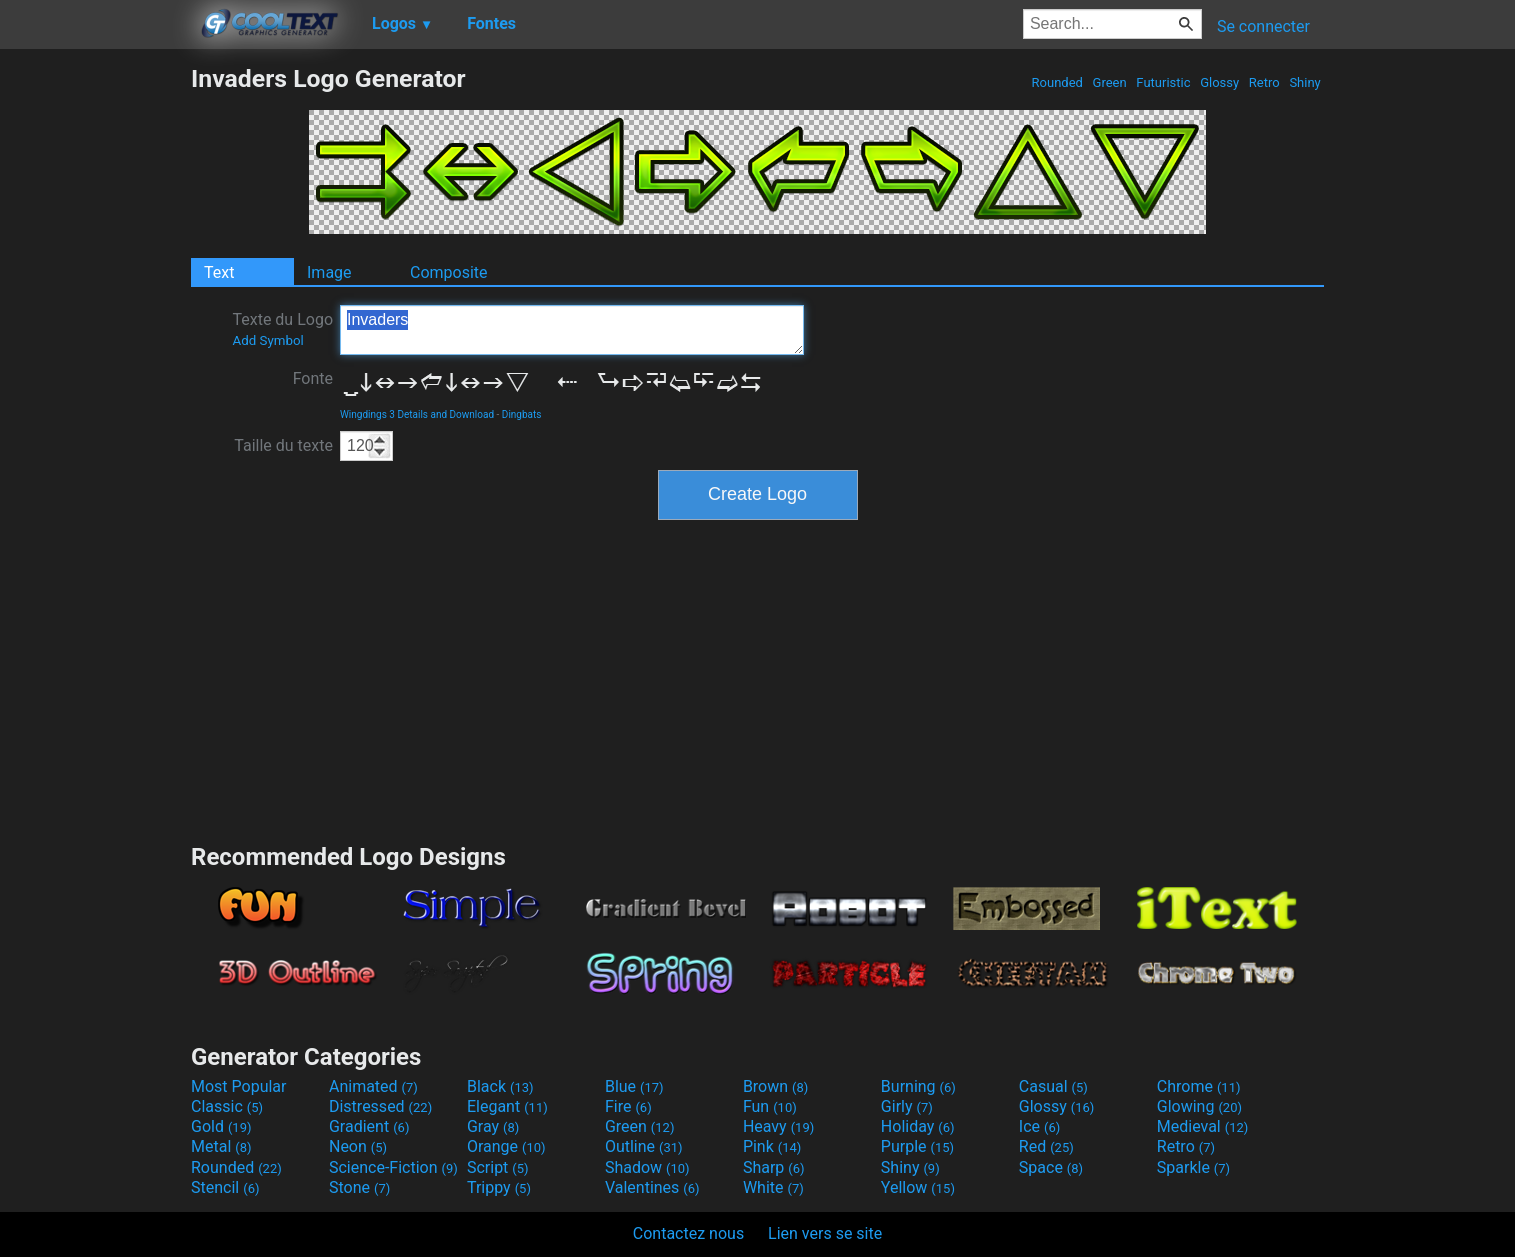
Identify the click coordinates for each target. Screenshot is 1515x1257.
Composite (449, 272)
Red (1046, 1146)
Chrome (1199, 1086)
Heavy (778, 1126)
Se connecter (1263, 26)
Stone (359, 1187)
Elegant (507, 1106)
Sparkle (1193, 1167)
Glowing (1199, 1106)
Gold (221, 1126)
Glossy (1219, 82)
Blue (634, 1086)
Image (329, 272)
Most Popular (239, 1086)
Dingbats (522, 414)
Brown (775, 1086)
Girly (907, 1106)
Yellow (918, 1187)
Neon (358, 1146)
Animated (373, 1086)
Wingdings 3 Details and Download (417, 414)
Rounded (1057, 82)
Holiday (918, 1126)
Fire (628, 1106)
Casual (1053, 1086)
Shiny (1305, 82)
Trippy (499, 1187)
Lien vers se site (825, 1233)
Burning (918, 1086)
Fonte (313, 378)
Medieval (1203, 1126)
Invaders (572, 330)
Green (1109, 82)
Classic (227, 1106)
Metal (221, 1146)
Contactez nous (688, 1233)
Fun (770, 1106)
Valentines (652, 1187)
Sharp (774, 1167)
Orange (506, 1146)
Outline (644, 1146)
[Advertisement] (95, 364)
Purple (917, 1146)
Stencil (225, 1187)
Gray (493, 1126)
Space (1051, 1167)
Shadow (647, 1167)
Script (498, 1167)
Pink (772, 1146)
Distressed (380, 1106)
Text (219, 272)
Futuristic (1163, 82)
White (773, 1187)
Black (500, 1086)
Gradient (369, 1126)
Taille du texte (283, 445)
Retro (1264, 82)
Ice (1039, 1126)
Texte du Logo (282, 329)
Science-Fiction (393, 1167)
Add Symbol (267, 340)
